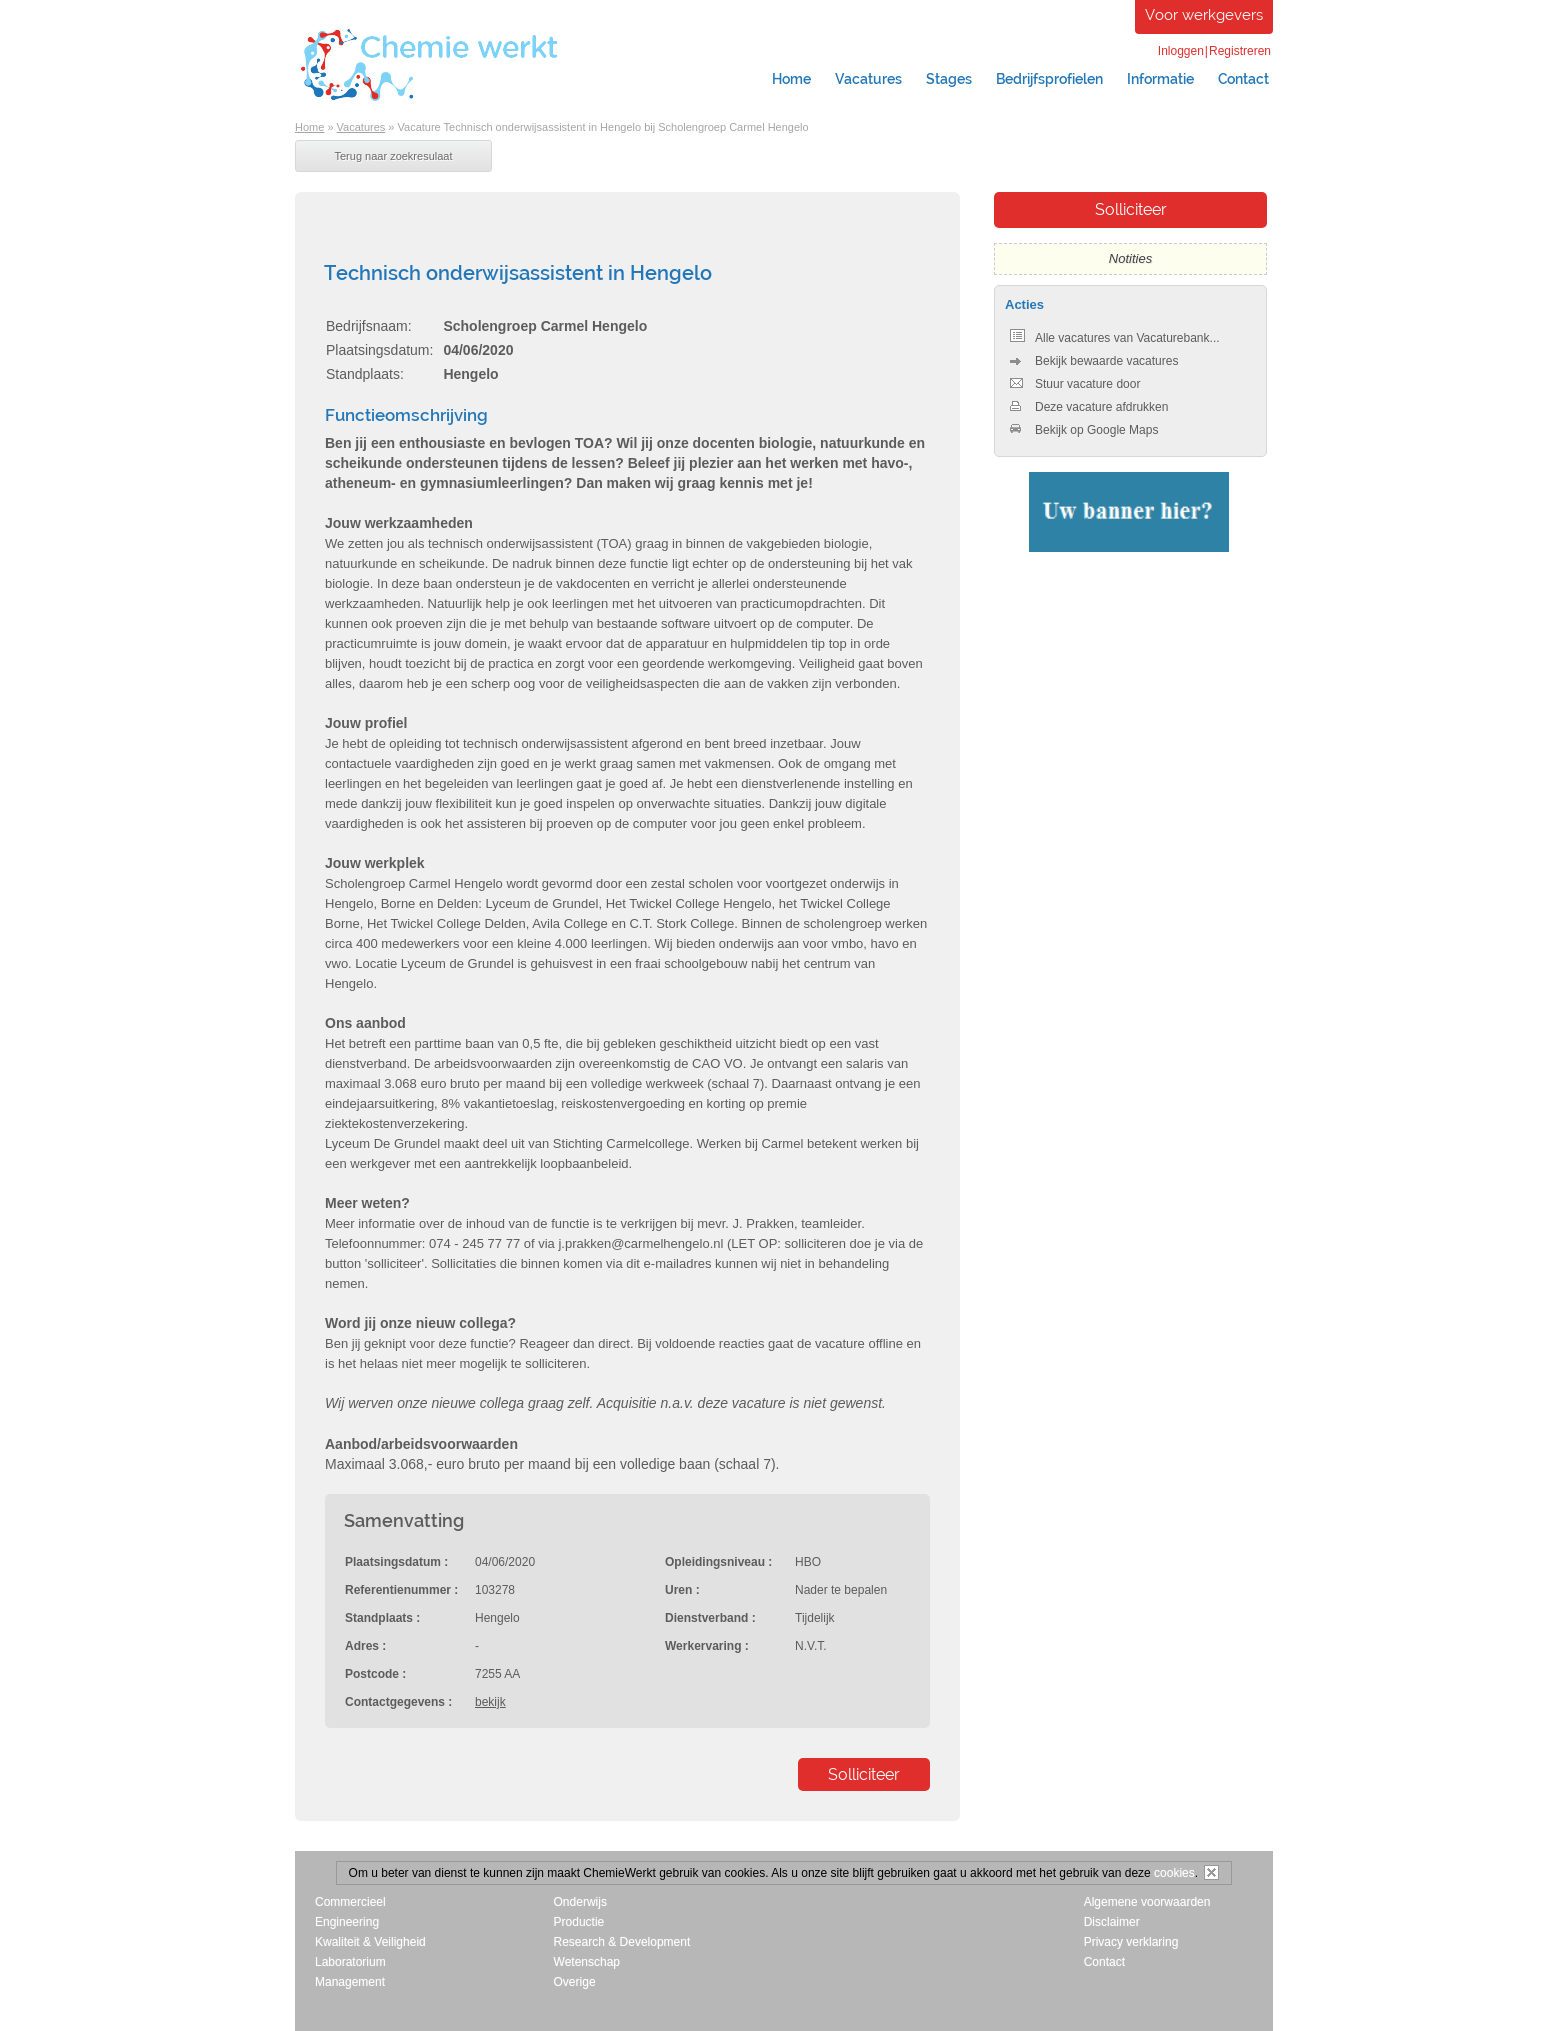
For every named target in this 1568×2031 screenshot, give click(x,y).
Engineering (347, 1922)
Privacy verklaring (1131, 1942)
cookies (1174, 1873)
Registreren (1240, 51)
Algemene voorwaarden (1147, 1902)
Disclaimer (1112, 1922)
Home (791, 79)
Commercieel (350, 1902)
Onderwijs (580, 1902)
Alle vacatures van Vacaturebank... (1115, 338)
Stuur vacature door (1075, 384)
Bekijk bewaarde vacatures (1094, 361)
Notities (1130, 258)
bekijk (490, 1702)
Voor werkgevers (1204, 15)
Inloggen (1181, 51)
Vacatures (868, 79)
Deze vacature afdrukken (1089, 407)
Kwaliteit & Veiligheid (370, 1942)
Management (350, 1982)
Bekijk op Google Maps (1084, 430)
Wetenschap (587, 1962)
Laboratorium (350, 1962)
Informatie (1160, 79)
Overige (575, 1982)
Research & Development (622, 1942)
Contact (1243, 79)
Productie (579, 1922)
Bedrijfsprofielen (1049, 79)
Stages (949, 79)
